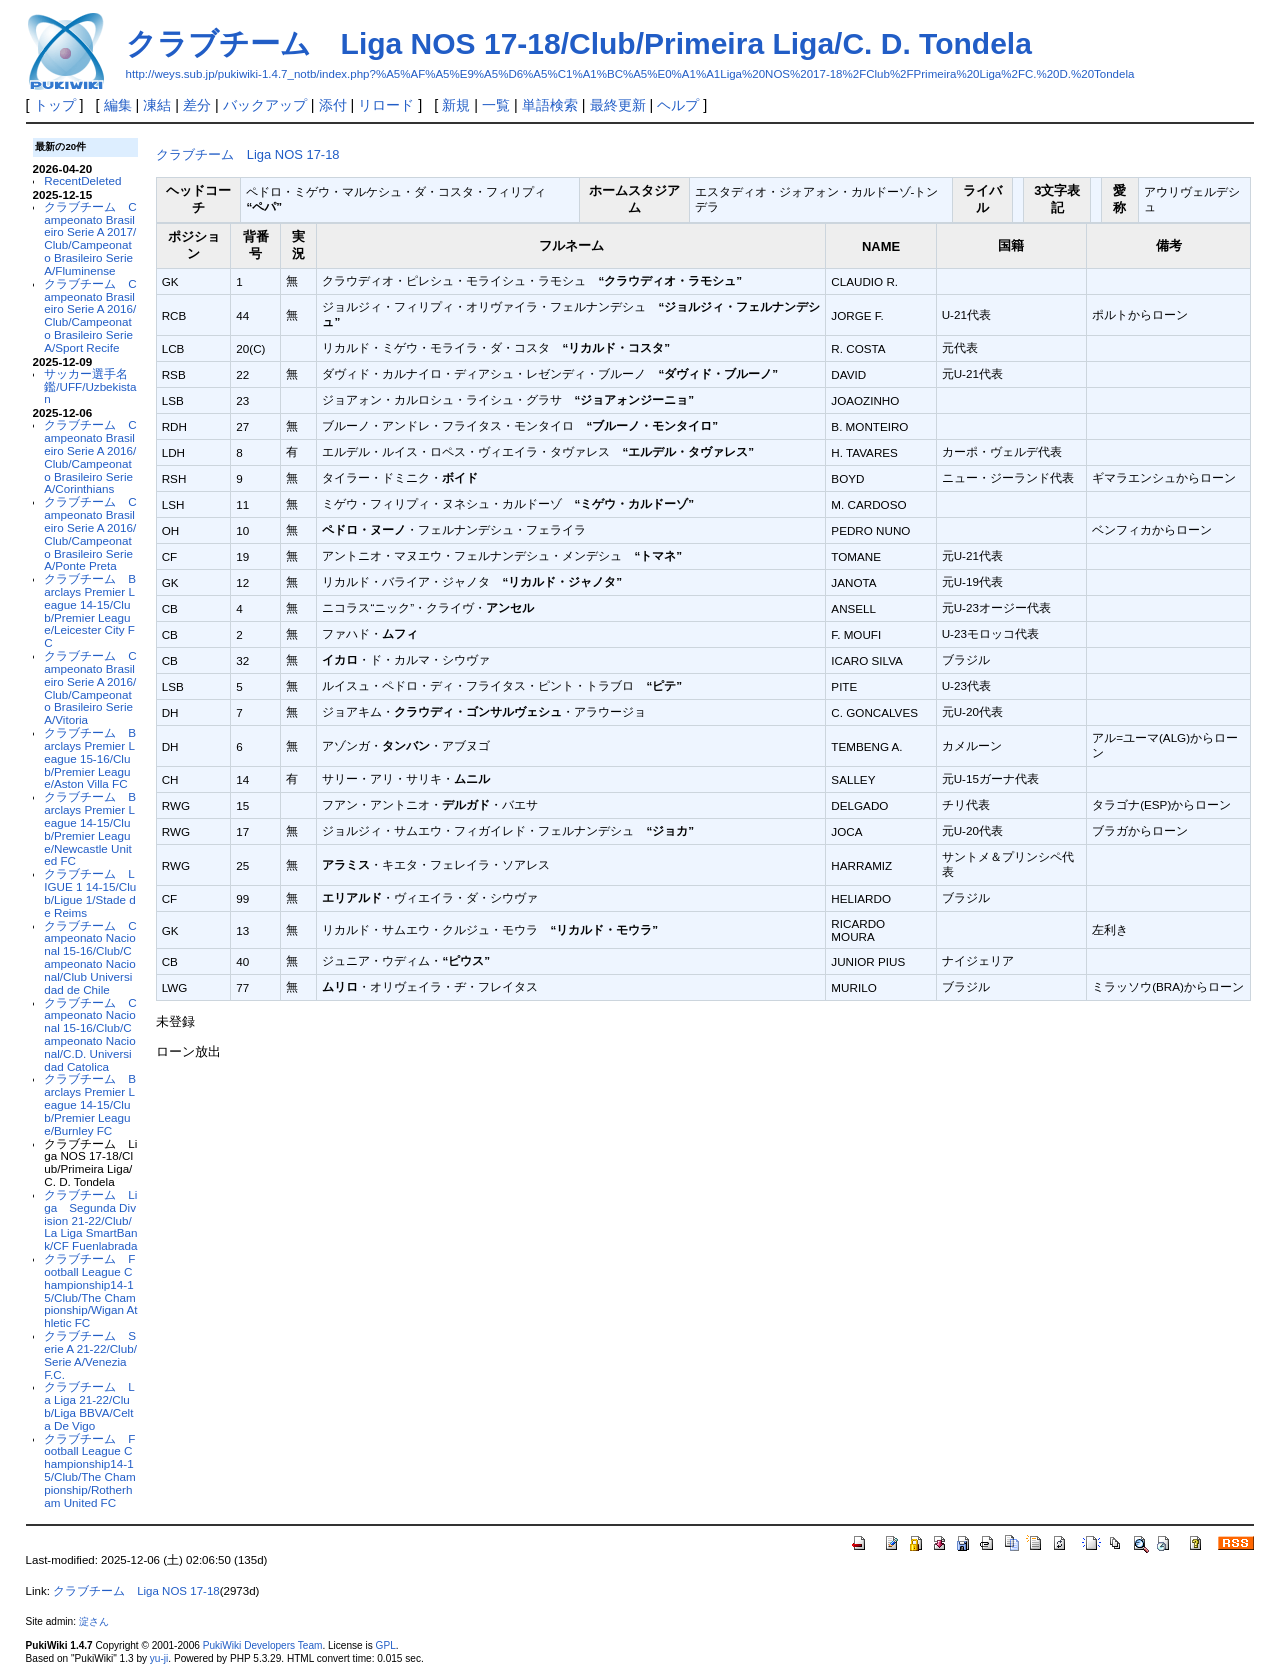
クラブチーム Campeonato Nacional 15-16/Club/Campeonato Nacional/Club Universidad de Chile (90, 957)
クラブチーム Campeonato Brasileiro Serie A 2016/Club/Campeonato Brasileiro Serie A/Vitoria (90, 687)
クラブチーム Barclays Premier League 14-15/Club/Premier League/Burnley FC (90, 1104)
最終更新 (618, 105)
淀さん (94, 1621)
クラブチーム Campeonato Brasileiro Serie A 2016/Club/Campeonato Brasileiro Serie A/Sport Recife (90, 315)
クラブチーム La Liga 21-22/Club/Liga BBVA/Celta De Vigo (89, 1405)
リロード (386, 105)
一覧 (496, 105)
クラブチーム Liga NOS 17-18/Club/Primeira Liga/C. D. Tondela (579, 43)
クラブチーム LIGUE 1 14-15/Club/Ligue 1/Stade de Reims (90, 892)
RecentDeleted (82, 180)
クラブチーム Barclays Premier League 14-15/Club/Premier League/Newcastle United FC (90, 828)
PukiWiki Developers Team (263, 1645)
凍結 (157, 105)
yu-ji (159, 1658)
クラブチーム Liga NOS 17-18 (248, 154)
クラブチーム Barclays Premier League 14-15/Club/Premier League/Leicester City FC (90, 610)
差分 (197, 105)
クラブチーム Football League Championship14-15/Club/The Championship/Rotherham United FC (89, 1470)
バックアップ (265, 105)
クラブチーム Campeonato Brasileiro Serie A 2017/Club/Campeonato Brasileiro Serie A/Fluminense (90, 238)
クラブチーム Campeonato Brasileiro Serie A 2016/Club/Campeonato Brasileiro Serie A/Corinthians (90, 456)
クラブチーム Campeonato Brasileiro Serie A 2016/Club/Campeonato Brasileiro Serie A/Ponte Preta (90, 533)
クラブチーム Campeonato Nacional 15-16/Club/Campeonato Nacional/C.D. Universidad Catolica (90, 1034)
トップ (55, 105)
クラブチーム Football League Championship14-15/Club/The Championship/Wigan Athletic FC (90, 1290)
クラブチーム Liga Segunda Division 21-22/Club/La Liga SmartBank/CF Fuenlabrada (90, 1220)
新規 (456, 105)
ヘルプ (678, 105)
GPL (386, 1645)
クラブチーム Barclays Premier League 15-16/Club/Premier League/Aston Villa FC (90, 758)
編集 (118, 105)
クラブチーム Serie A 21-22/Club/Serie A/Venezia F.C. (90, 1354)
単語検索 (550, 105)
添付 (333, 105)
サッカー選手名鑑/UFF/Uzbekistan (90, 386)
